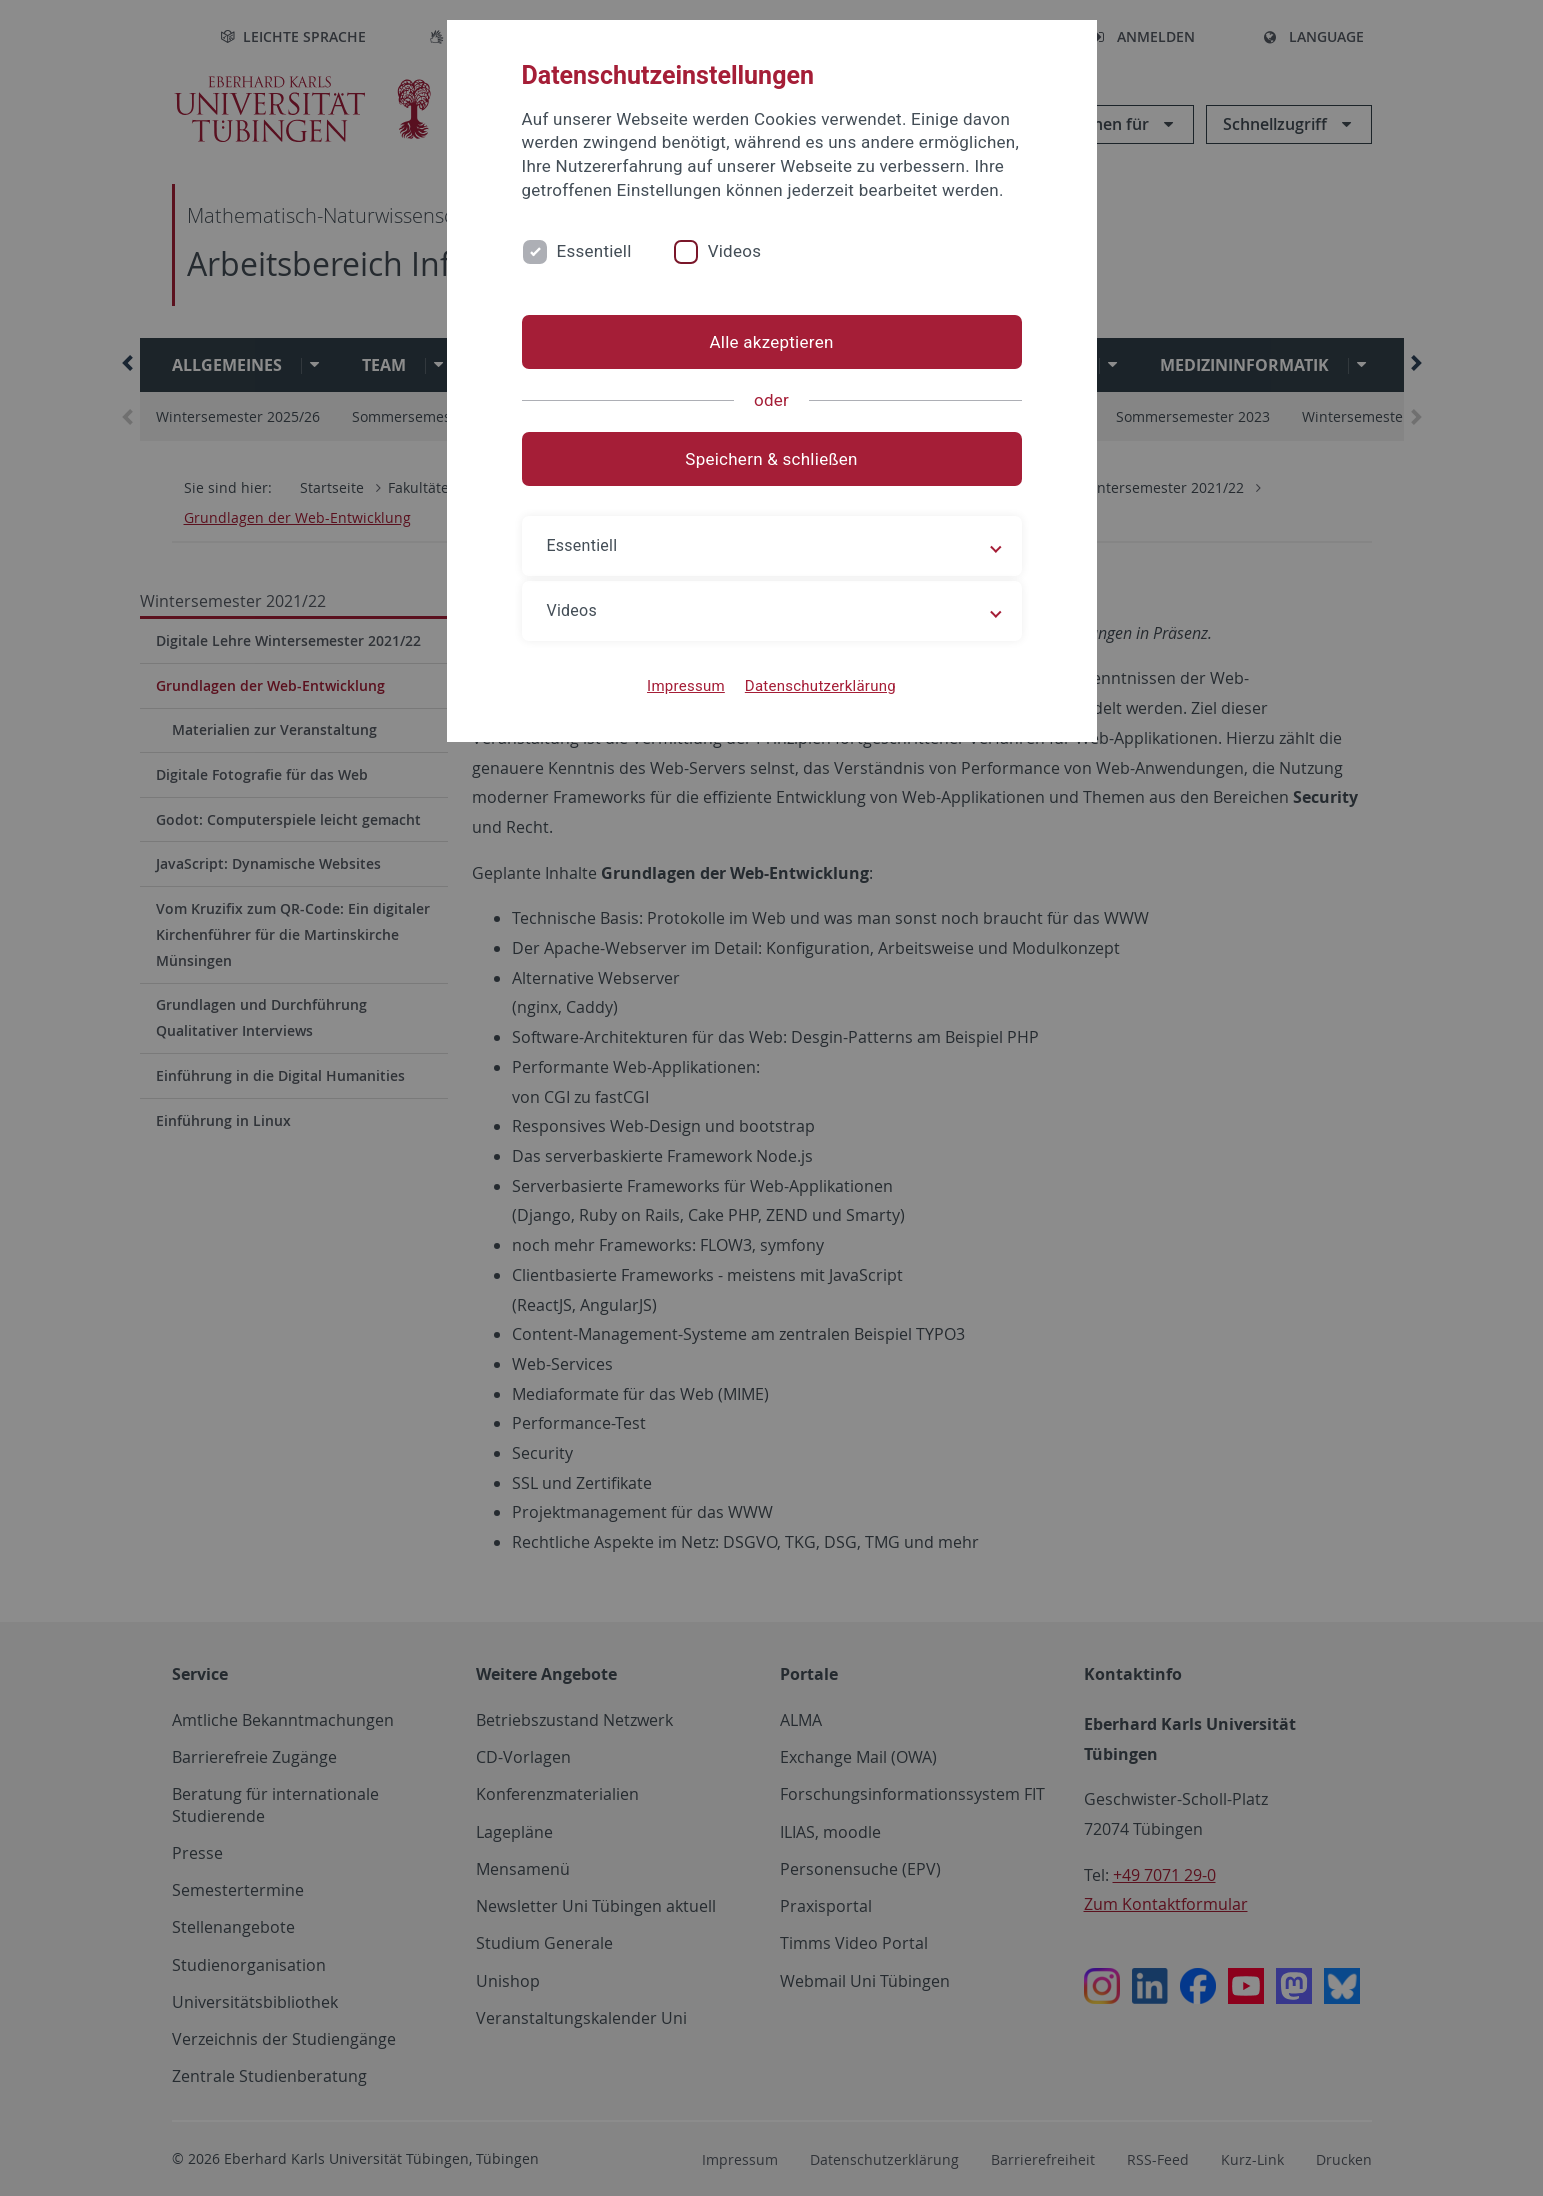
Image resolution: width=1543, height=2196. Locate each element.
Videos (735, 251)
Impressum (686, 686)
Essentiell (594, 251)
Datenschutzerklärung (820, 686)
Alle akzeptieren (771, 342)
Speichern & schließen (771, 459)
